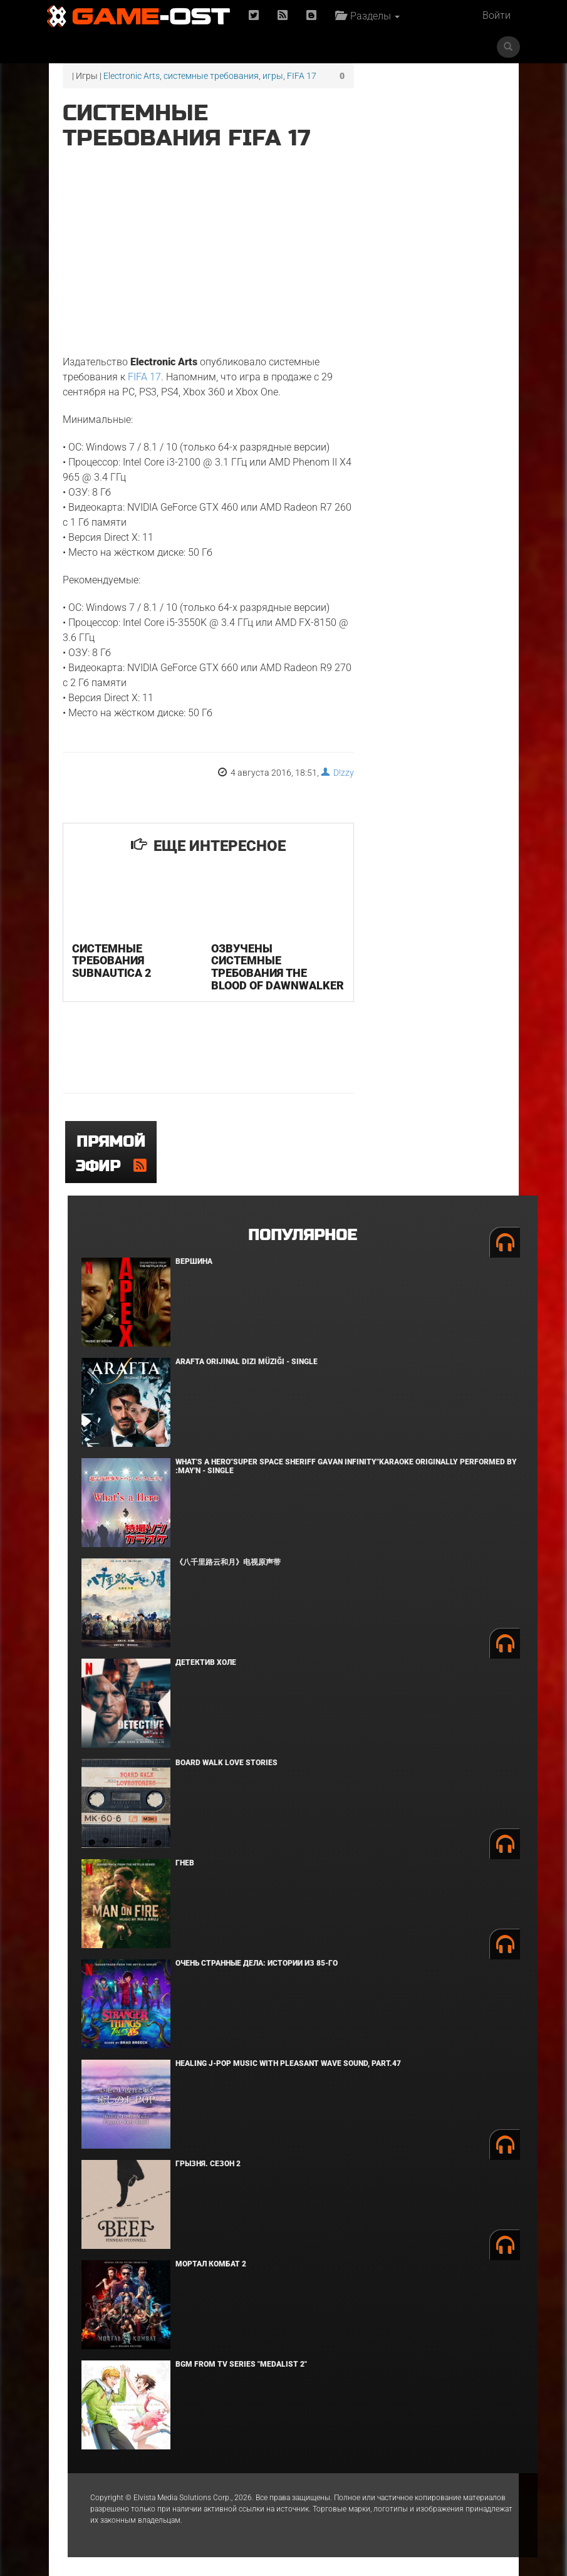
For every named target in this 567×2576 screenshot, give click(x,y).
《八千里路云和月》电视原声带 (228, 1562)
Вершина (193, 1261)
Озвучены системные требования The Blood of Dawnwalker (277, 967)
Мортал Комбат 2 (210, 2264)
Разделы (367, 16)
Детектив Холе (205, 1662)
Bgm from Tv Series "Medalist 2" (241, 2364)
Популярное (302, 1235)
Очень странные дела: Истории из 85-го (256, 1963)
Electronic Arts (131, 76)
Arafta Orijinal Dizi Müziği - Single (246, 1361)
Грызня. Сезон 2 (208, 2163)
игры (273, 76)
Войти (496, 15)
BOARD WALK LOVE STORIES (226, 1762)
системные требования (211, 76)
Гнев (184, 1863)
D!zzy (337, 773)
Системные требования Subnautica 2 (111, 961)
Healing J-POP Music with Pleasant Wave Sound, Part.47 (288, 2063)
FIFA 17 (301, 76)
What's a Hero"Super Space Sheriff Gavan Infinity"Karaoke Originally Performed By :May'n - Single (346, 1465)
